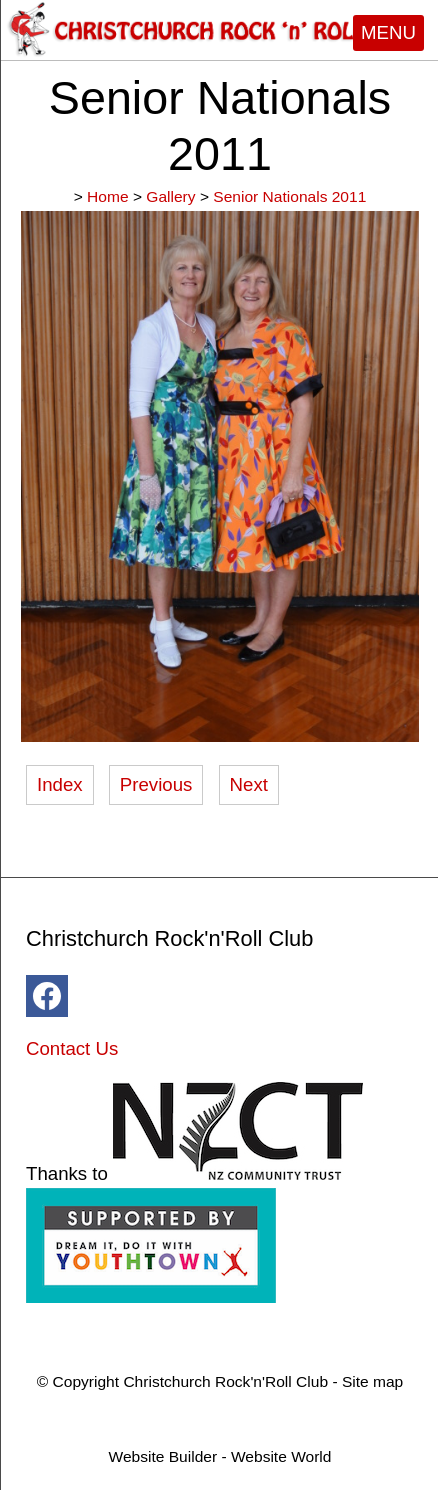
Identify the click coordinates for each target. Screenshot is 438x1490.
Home (107, 196)
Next (249, 784)
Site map (372, 1381)
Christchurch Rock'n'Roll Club (225, 1381)
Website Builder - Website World (220, 1456)
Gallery (170, 196)
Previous (156, 784)
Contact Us (72, 1048)
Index (60, 784)
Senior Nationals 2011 (289, 196)
